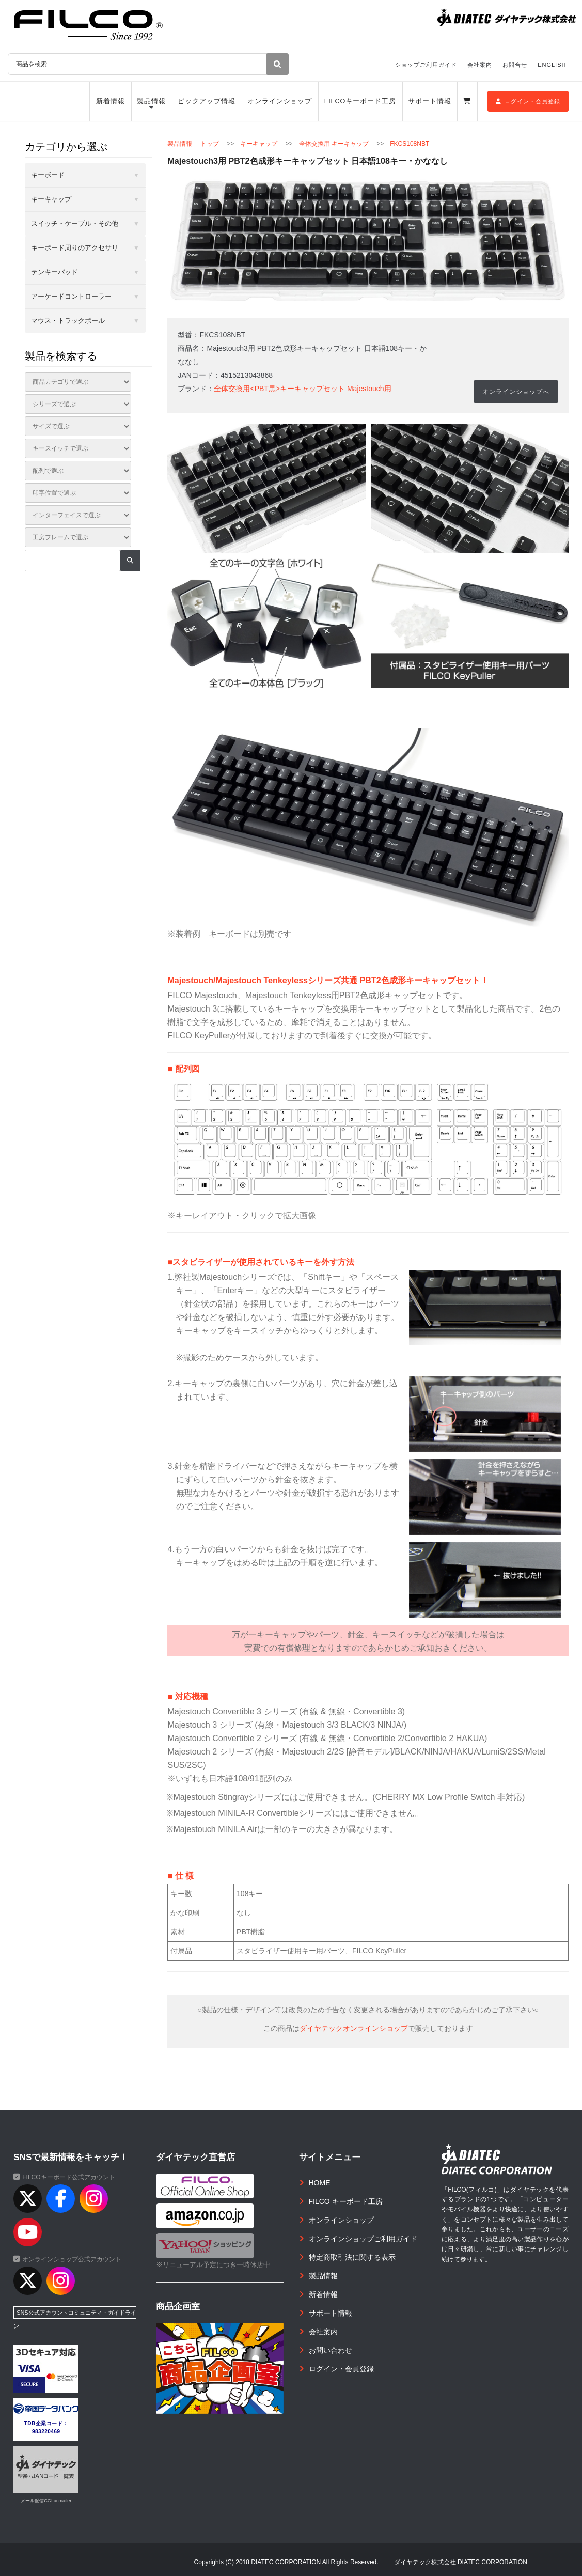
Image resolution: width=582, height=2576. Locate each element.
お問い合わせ (330, 2350)
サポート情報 (429, 101)
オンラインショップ (279, 101)
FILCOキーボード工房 (360, 101)
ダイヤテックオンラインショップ (354, 2028)
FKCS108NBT (409, 143)
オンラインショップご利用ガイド (363, 2238)
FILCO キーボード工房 (346, 2201)
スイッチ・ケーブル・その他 (74, 223)
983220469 (46, 2431)
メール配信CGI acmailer (46, 2500)
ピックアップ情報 (206, 101)
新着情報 (110, 101)
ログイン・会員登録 (528, 101)
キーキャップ (258, 143)
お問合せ (514, 64)
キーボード (48, 175)
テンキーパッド (54, 272)
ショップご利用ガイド (426, 64)
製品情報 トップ (192, 143)
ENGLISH (552, 64)
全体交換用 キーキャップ (334, 143)
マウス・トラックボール (68, 320)
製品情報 (151, 101)
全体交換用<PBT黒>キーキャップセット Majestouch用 (302, 388)
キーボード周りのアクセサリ (74, 248)
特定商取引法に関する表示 (352, 2257)
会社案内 (479, 64)
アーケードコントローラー (71, 296)
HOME (320, 2183)
